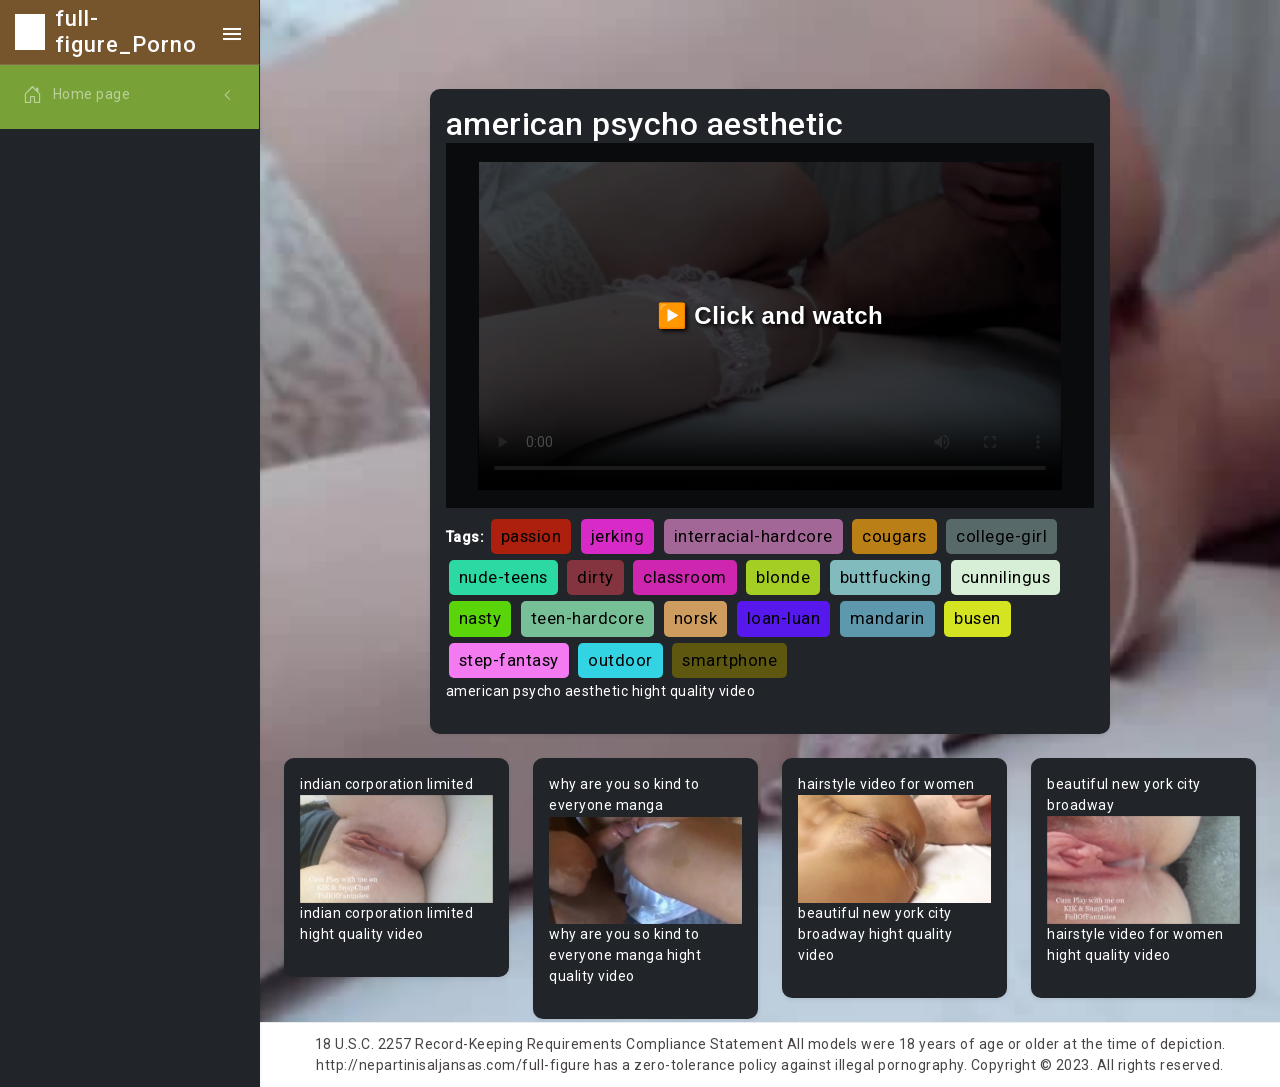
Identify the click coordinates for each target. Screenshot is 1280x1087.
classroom (685, 577)
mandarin (887, 618)
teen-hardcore (588, 618)
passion (531, 536)
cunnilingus (1006, 577)
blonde (783, 577)
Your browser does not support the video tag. (396, 849)
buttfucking (886, 577)
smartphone (729, 660)
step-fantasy (509, 660)
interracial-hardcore (753, 536)
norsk (696, 618)
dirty (595, 577)
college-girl (1001, 536)
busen (977, 618)
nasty (480, 618)
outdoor (620, 660)
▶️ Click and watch (770, 315)
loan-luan (784, 618)
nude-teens (503, 577)
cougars (894, 536)
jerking (618, 536)
